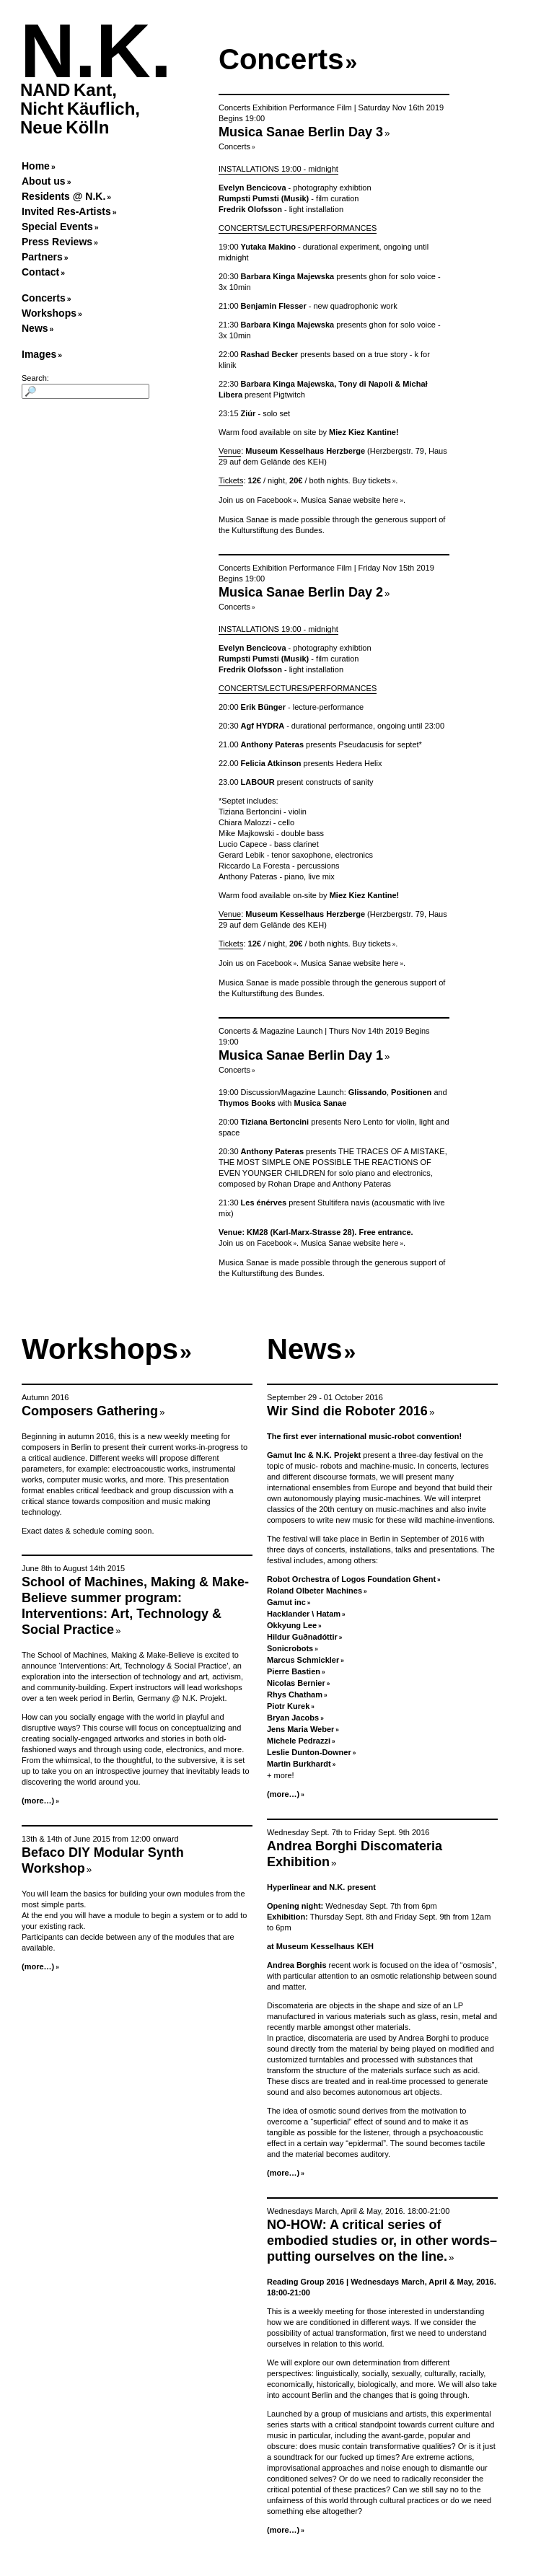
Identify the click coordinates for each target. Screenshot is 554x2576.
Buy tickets (372, 480)
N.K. (96, 51)
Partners (42, 257)
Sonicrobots (290, 1648)
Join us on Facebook (255, 500)
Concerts (44, 298)
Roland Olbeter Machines (314, 1590)
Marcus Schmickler (303, 1660)
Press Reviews (57, 241)
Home (36, 166)
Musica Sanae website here (349, 500)
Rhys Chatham (294, 1694)
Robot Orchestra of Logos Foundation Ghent (351, 1579)
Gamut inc (286, 1602)
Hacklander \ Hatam (303, 1613)
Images (39, 354)
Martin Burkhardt (299, 1763)
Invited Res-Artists (66, 211)
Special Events (57, 226)
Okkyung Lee (292, 1625)
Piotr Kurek (288, 1706)
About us (44, 181)
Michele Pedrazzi (298, 1740)
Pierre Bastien (293, 1671)
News (35, 328)
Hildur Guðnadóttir (302, 1636)
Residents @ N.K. (63, 196)
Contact (40, 272)
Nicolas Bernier (296, 1683)
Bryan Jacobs (293, 1717)
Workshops (49, 313)
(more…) (38, 1800)
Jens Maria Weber (300, 1729)
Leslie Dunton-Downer (309, 1752)
